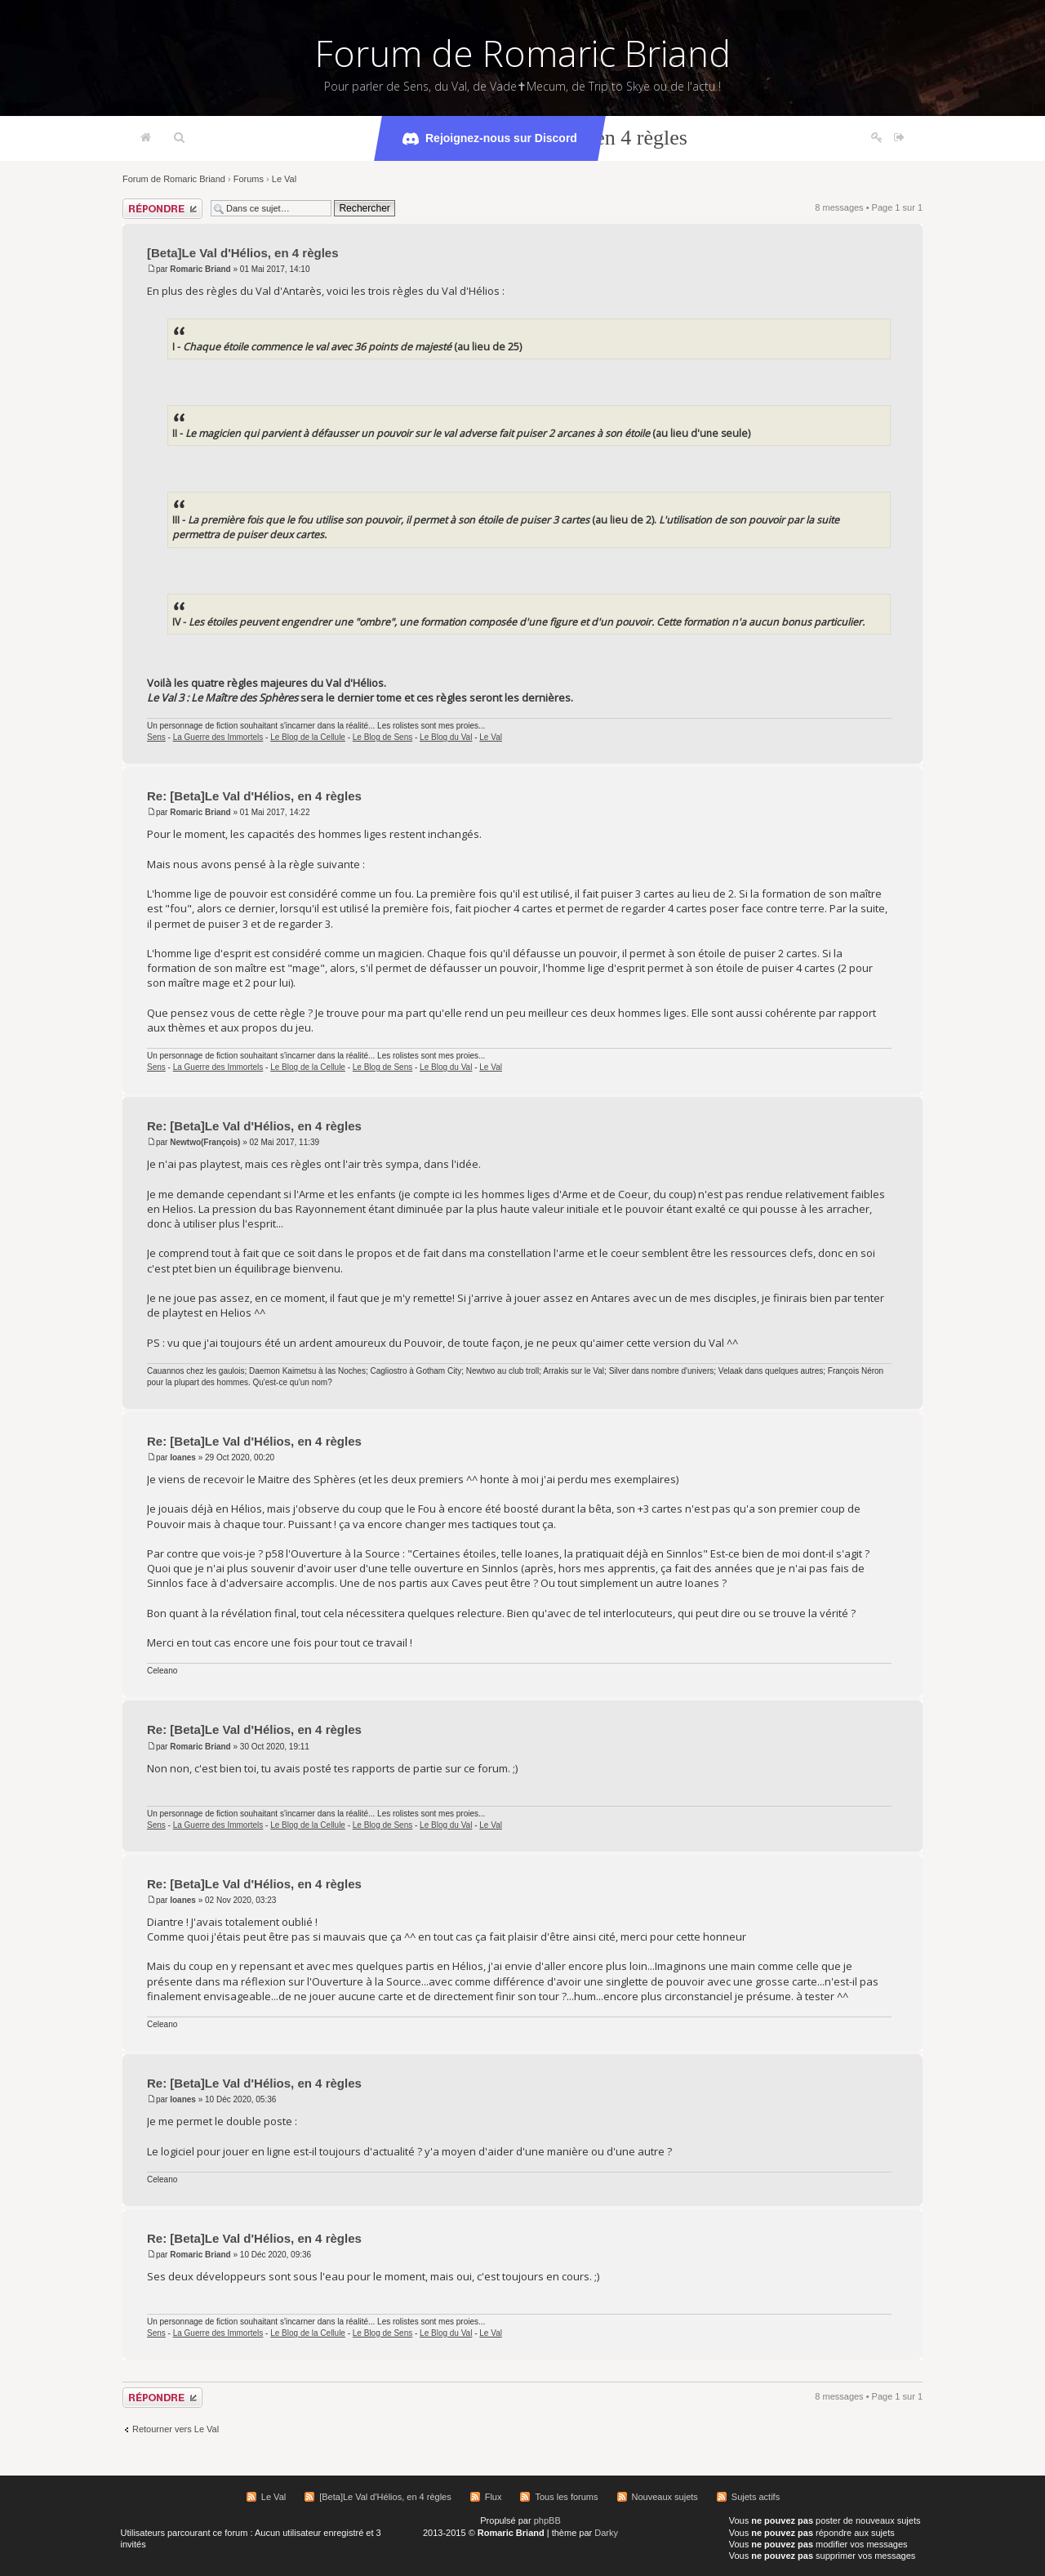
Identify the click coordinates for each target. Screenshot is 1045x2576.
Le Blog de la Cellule (307, 737)
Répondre (162, 208)
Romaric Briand (200, 269)
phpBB (547, 2520)
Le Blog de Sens (382, 737)
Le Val (284, 179)
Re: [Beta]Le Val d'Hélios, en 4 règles (254, 796)
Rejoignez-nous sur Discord (489, 139)
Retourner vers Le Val (175, 2429)
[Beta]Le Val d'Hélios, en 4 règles (243, 253)
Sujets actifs (756, 2497)
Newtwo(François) (205, 1142)
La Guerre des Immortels (218, 737)
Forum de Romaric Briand (523, 53)
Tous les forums (566, 2497)
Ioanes (183, 1457)
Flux (493, 2497)
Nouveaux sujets (665, 2497)
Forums (248, 179)
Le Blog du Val (446, 737)
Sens (156, 737)
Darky (606, 2533)
